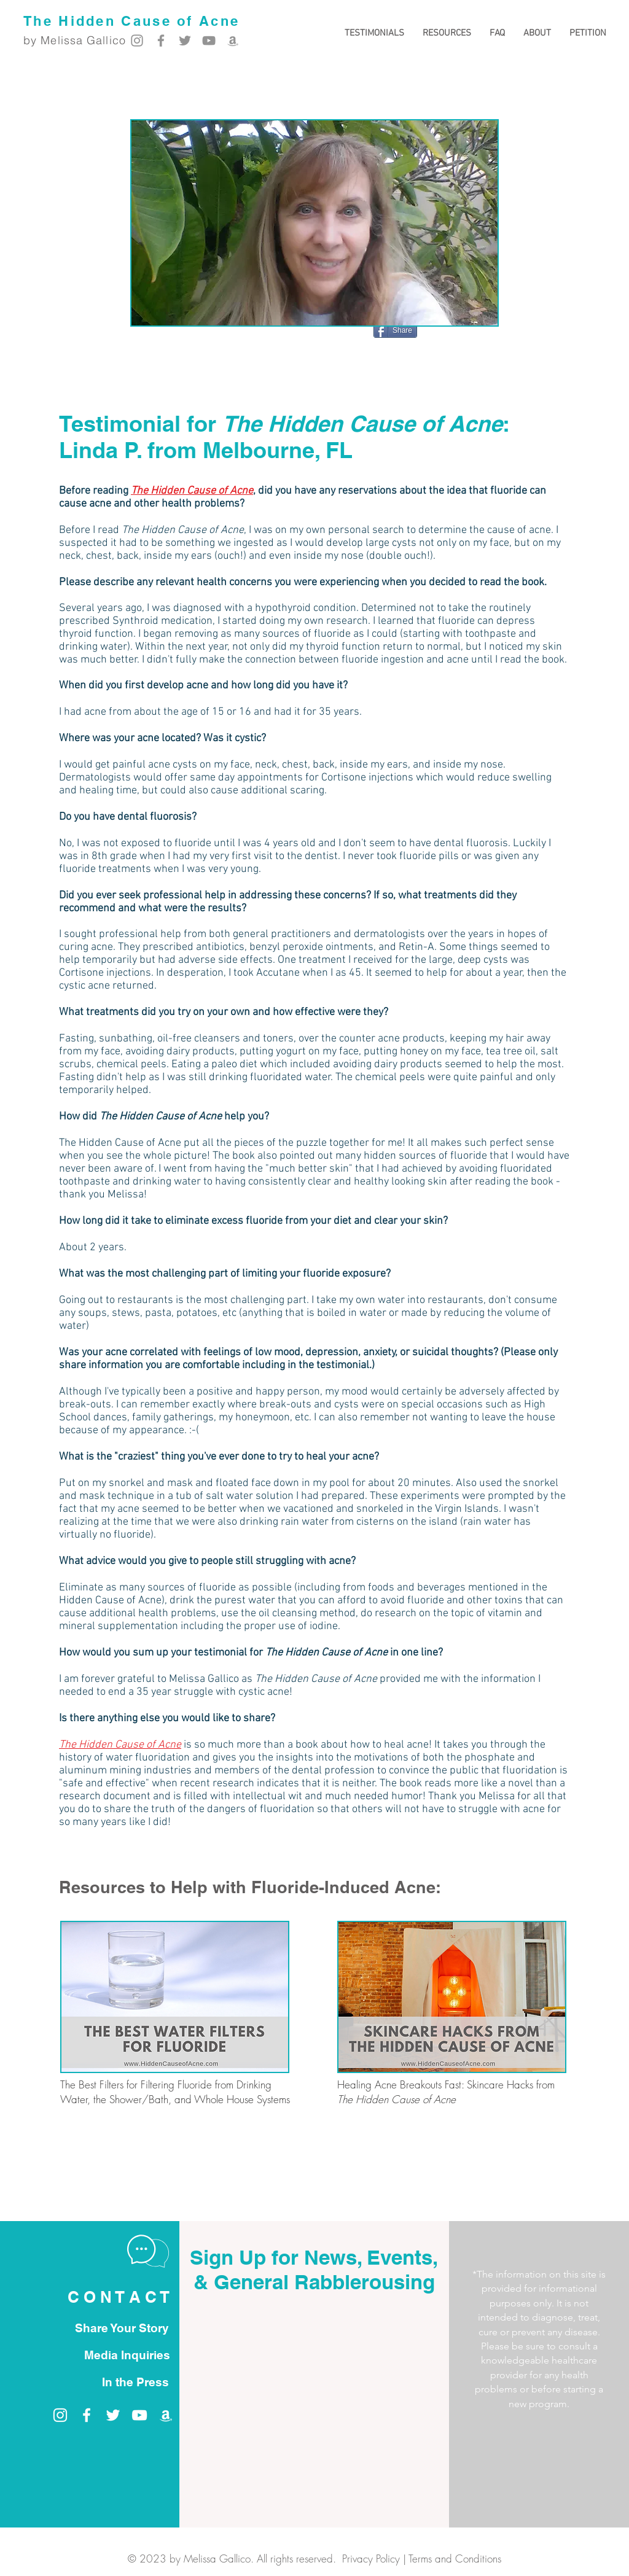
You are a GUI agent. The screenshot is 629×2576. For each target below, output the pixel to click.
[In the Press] (135, 2382)
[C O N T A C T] (118, 2297)
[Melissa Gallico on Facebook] (161, 41)
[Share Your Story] (121, 2328)
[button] (446, 33)
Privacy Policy (371, 2558)
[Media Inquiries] (127, 2355)
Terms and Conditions (454, 2558)
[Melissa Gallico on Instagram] (137, 41)
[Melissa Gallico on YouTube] (209, 41)
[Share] (395, 330)
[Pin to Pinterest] (476, 331)
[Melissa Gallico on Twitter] (185, 41)
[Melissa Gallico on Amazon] (233, 41)
